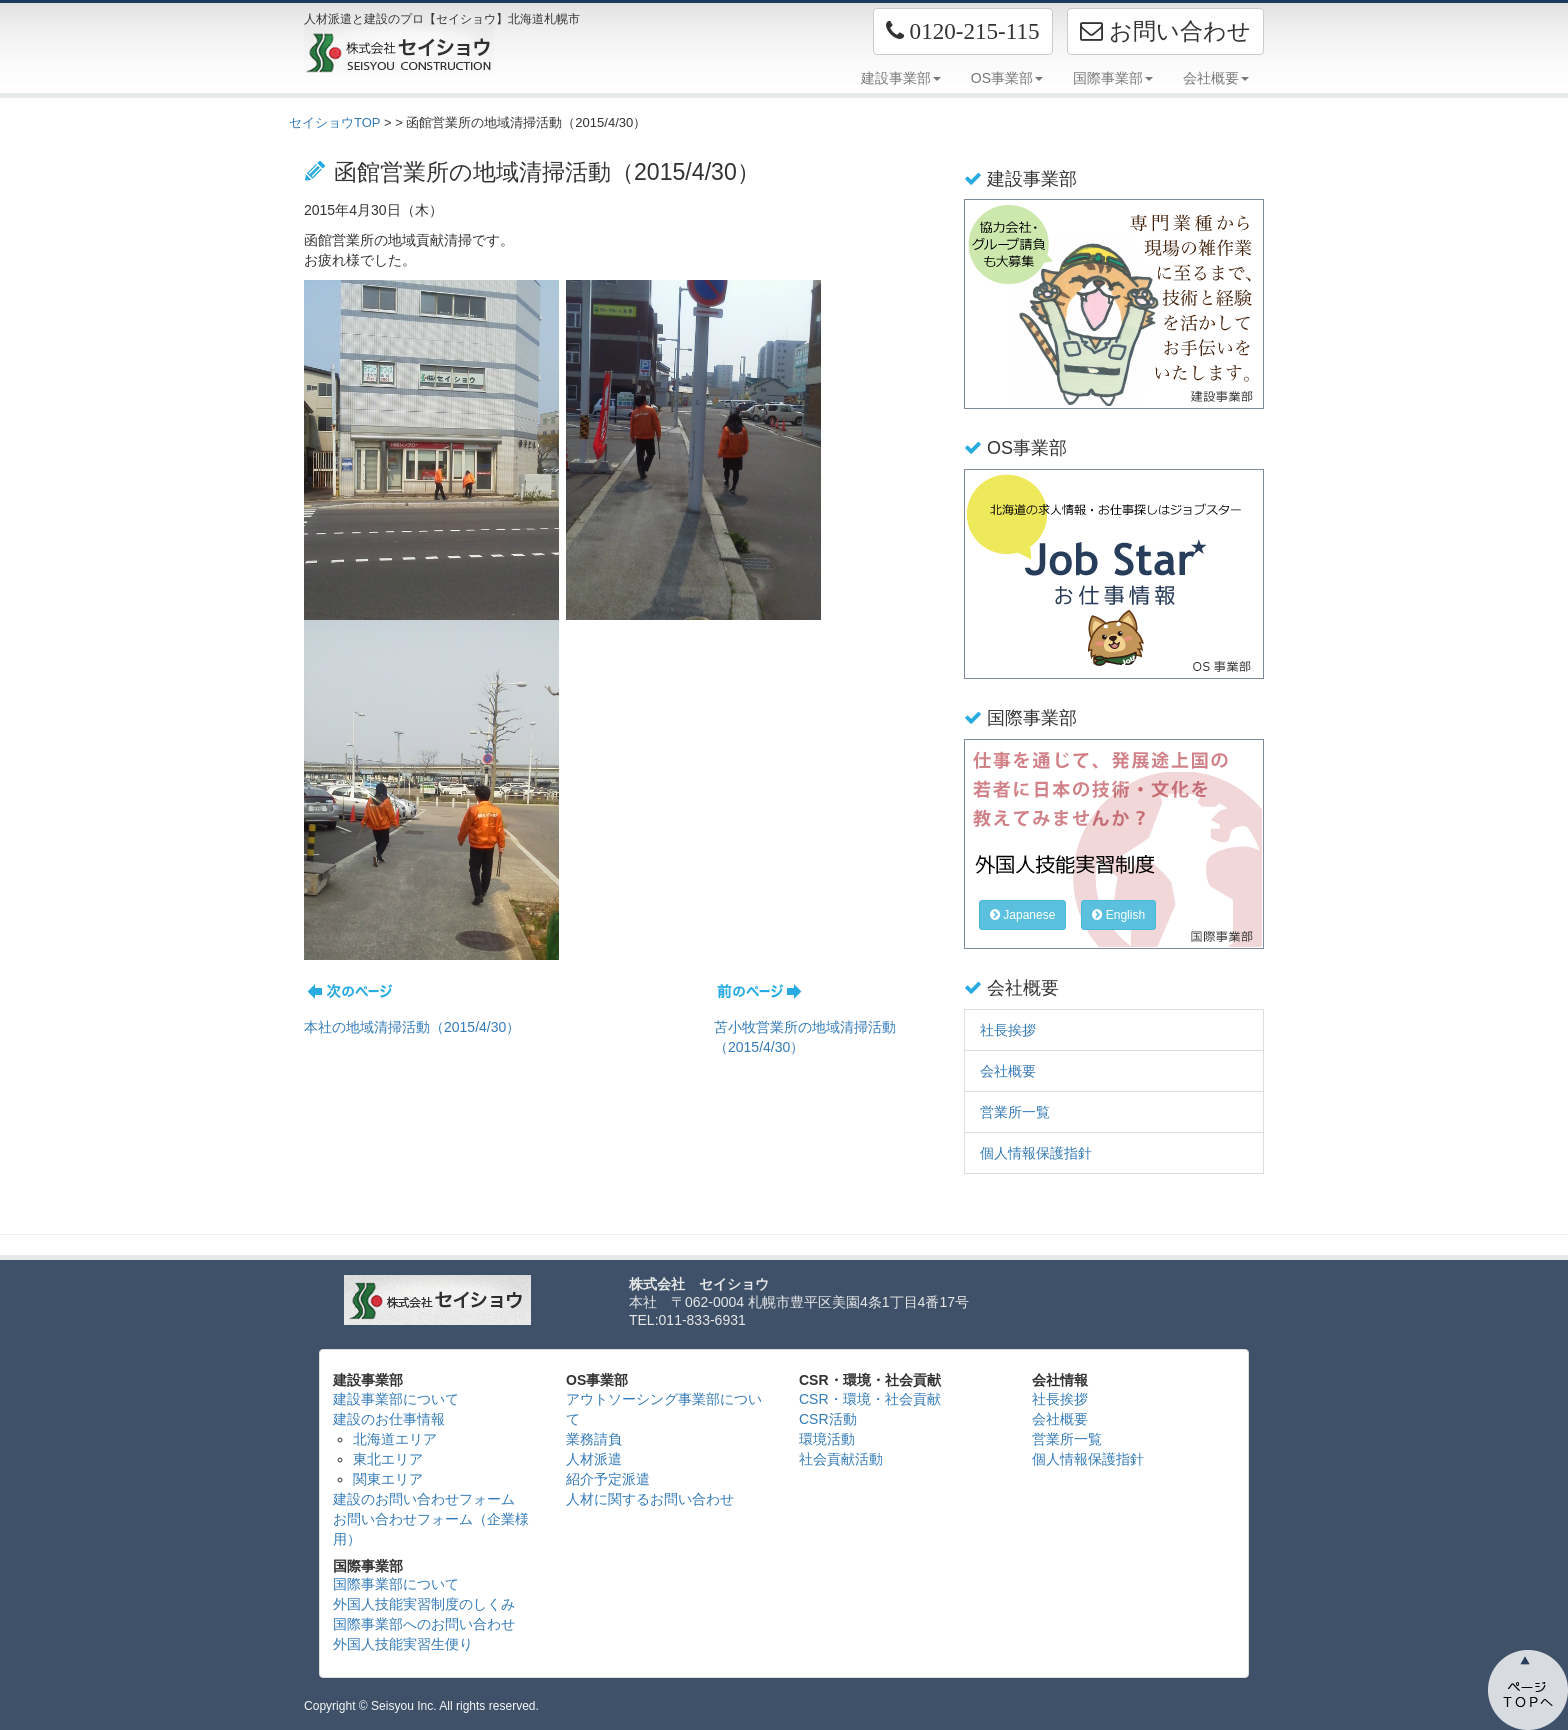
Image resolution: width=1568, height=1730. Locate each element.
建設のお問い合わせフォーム (424, 1499)
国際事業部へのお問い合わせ (424, 1624)
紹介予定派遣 (608, 1479)
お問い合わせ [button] (1165, 31)
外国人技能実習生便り (403, 1644)
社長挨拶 (1008, 1030)
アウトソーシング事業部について (664, 1409)
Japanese (1022, 915)
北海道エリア (395, 1439)
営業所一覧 (1015, 1112)
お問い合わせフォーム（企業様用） (431, 1529)
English (1118, 915)
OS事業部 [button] (1007, 78)
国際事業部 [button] (1113, 78)
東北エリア (388, 1459)
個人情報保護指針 (1036, 1153)
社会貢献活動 (841, 1459)
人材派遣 (594, 1459)
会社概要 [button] (1216, 78)
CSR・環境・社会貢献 (870, 1399)
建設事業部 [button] (901, 78)
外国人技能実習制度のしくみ (424, 1604)
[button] (963, 31)
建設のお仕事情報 (389, 1419)
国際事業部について (396, 1584)
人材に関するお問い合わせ (650, 1499)
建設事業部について (396, 1399)
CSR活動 (828, 1419)
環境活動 (827, 1439)
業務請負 (594, 1439)
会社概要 (1008, 1071)
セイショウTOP (334, 122)
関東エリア (388, 1479)
